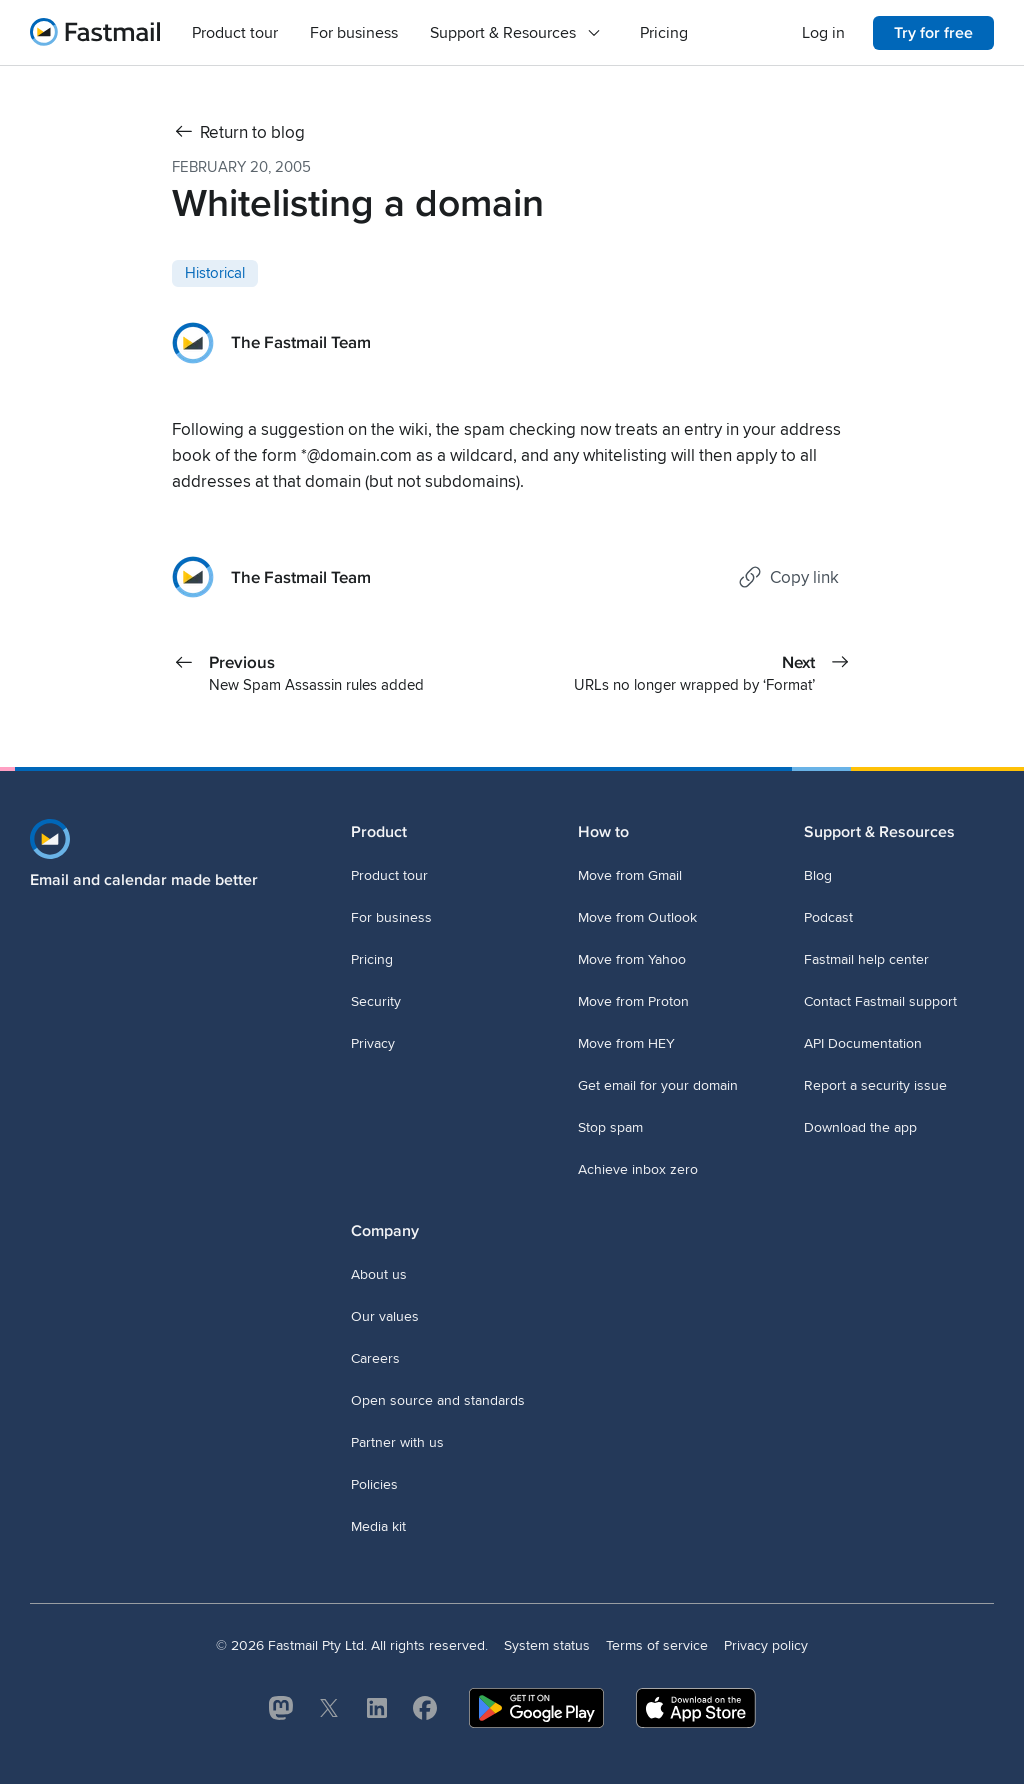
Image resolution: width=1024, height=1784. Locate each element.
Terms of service (657, 1645)
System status (547, 1645)
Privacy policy (766, 1645)
